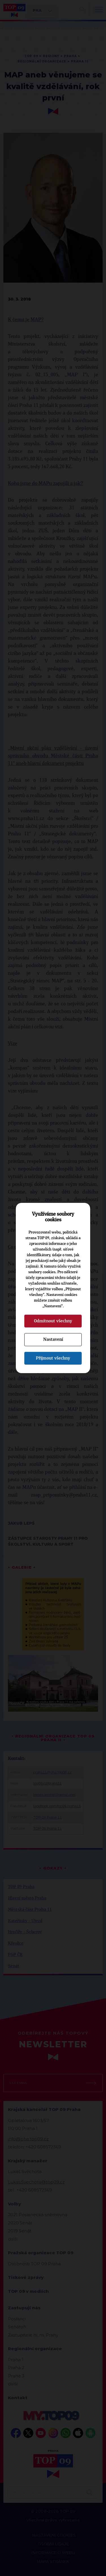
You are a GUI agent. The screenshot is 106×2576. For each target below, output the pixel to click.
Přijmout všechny (53, 1358)
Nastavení (53, 1339)
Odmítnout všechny (53, 1321)
